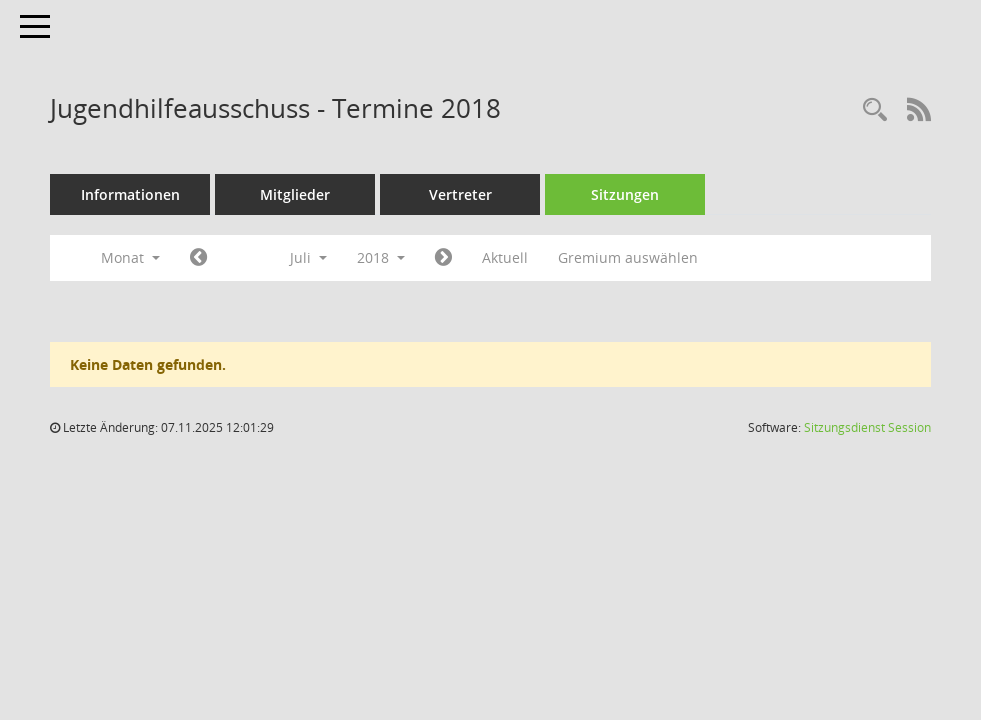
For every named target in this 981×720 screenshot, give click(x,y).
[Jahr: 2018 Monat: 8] (443, 258)
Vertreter (460, 194)
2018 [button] (381, 257)
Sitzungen (625, 194)
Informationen (130, 194)
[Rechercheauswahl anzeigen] (875, 110)
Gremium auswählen (628, 257)
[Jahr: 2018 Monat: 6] (198, 258)
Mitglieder (295, 194)
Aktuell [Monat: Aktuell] (505, 257)
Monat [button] (130, 257)
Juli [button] (308, 257)
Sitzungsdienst (867, 427)
